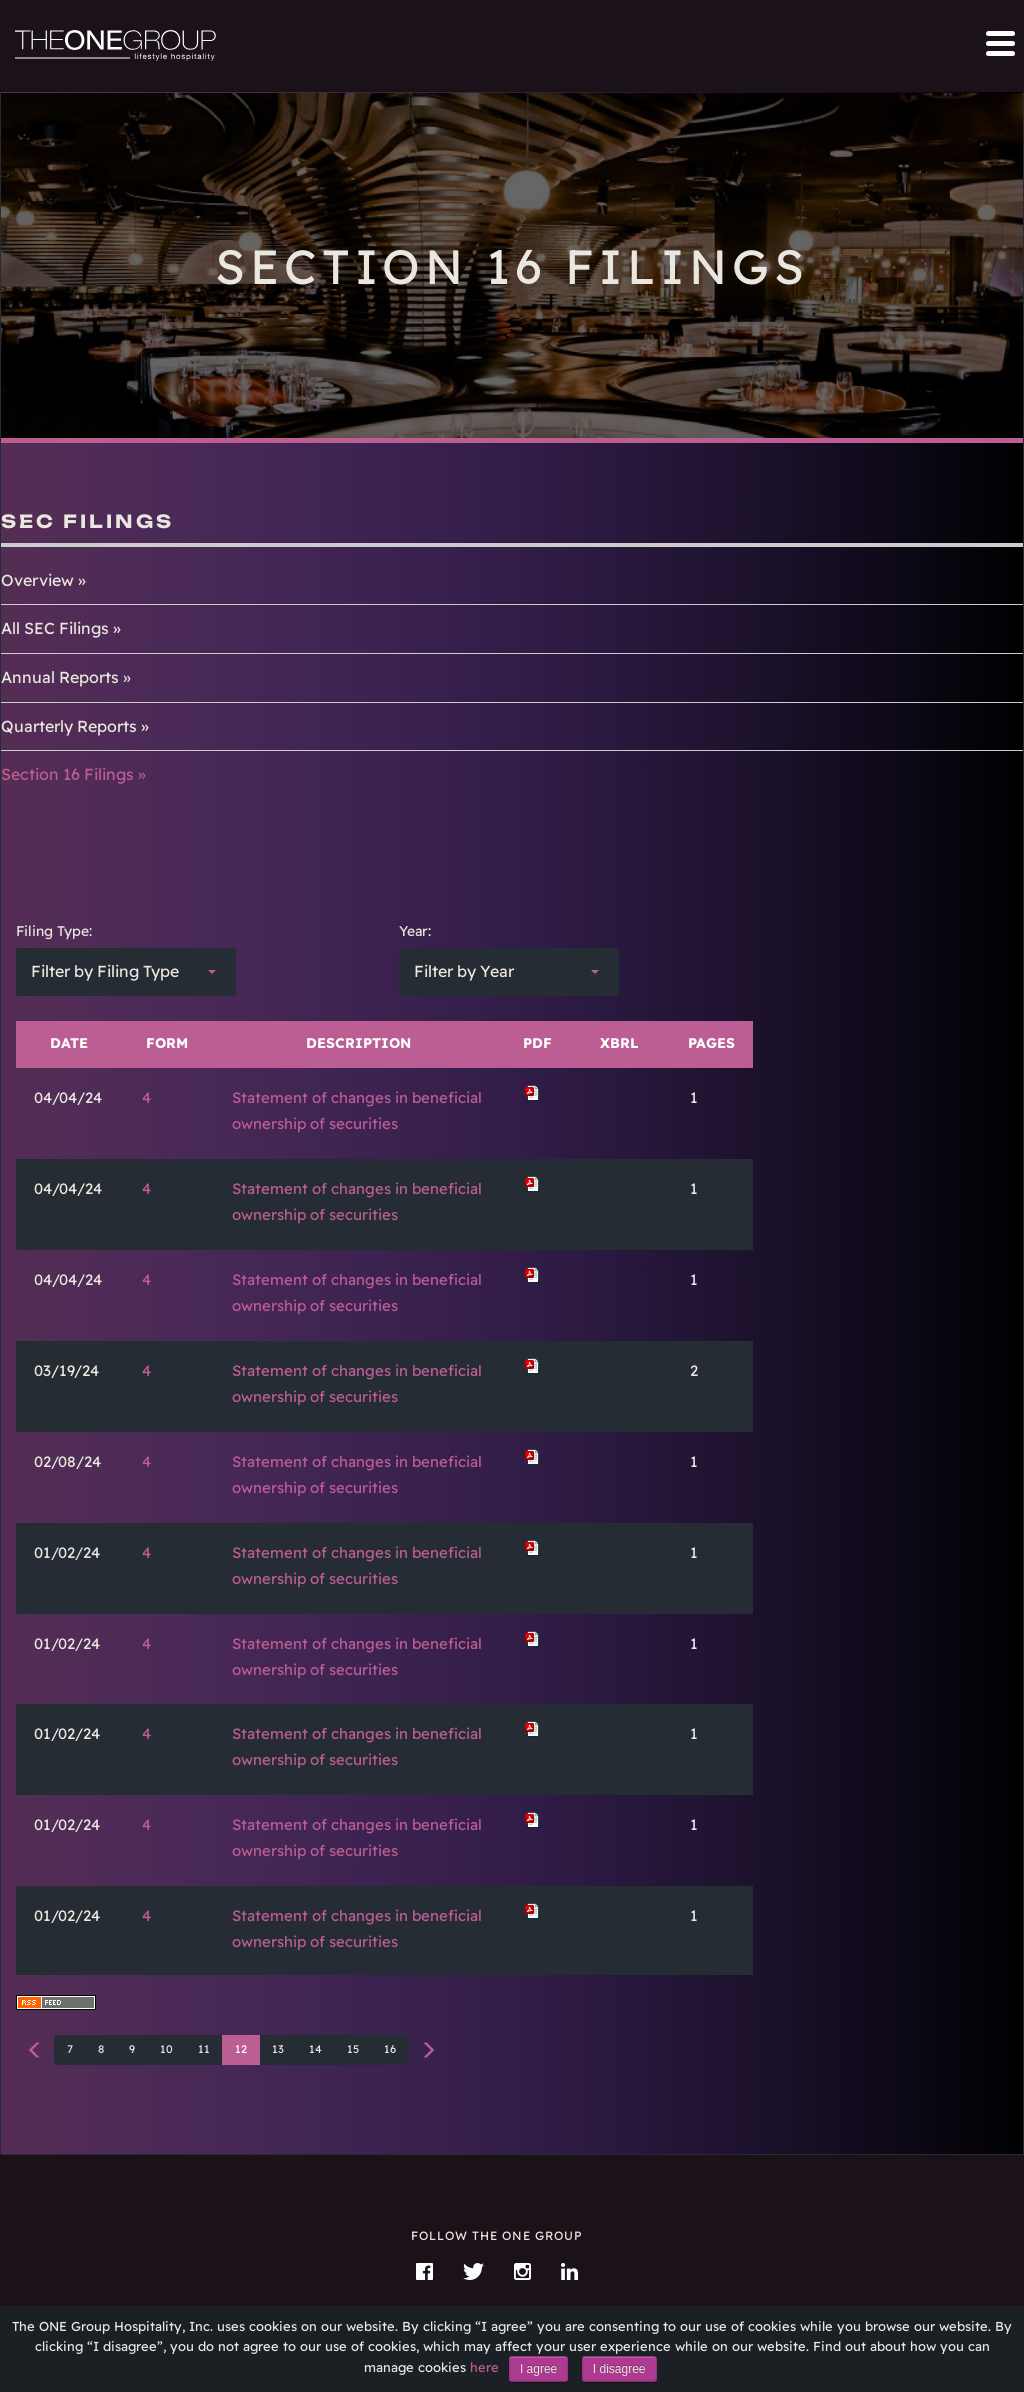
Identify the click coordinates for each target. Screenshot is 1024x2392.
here (484, 2367)
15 (353, 2049)
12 (241, 2049)
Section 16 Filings (67, 774)
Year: (415, 931)
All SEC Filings (55, 628)
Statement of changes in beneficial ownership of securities (357, 1110)
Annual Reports (60, 677)
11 (204, 2049)
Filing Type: (54, 931)
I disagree (619, 2369)
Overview (37, 580)
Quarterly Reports (69, 726)
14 (315, 2049)
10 (166, 2049)
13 (278, 2049)
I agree (538, 2369)
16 (390, 2049)
